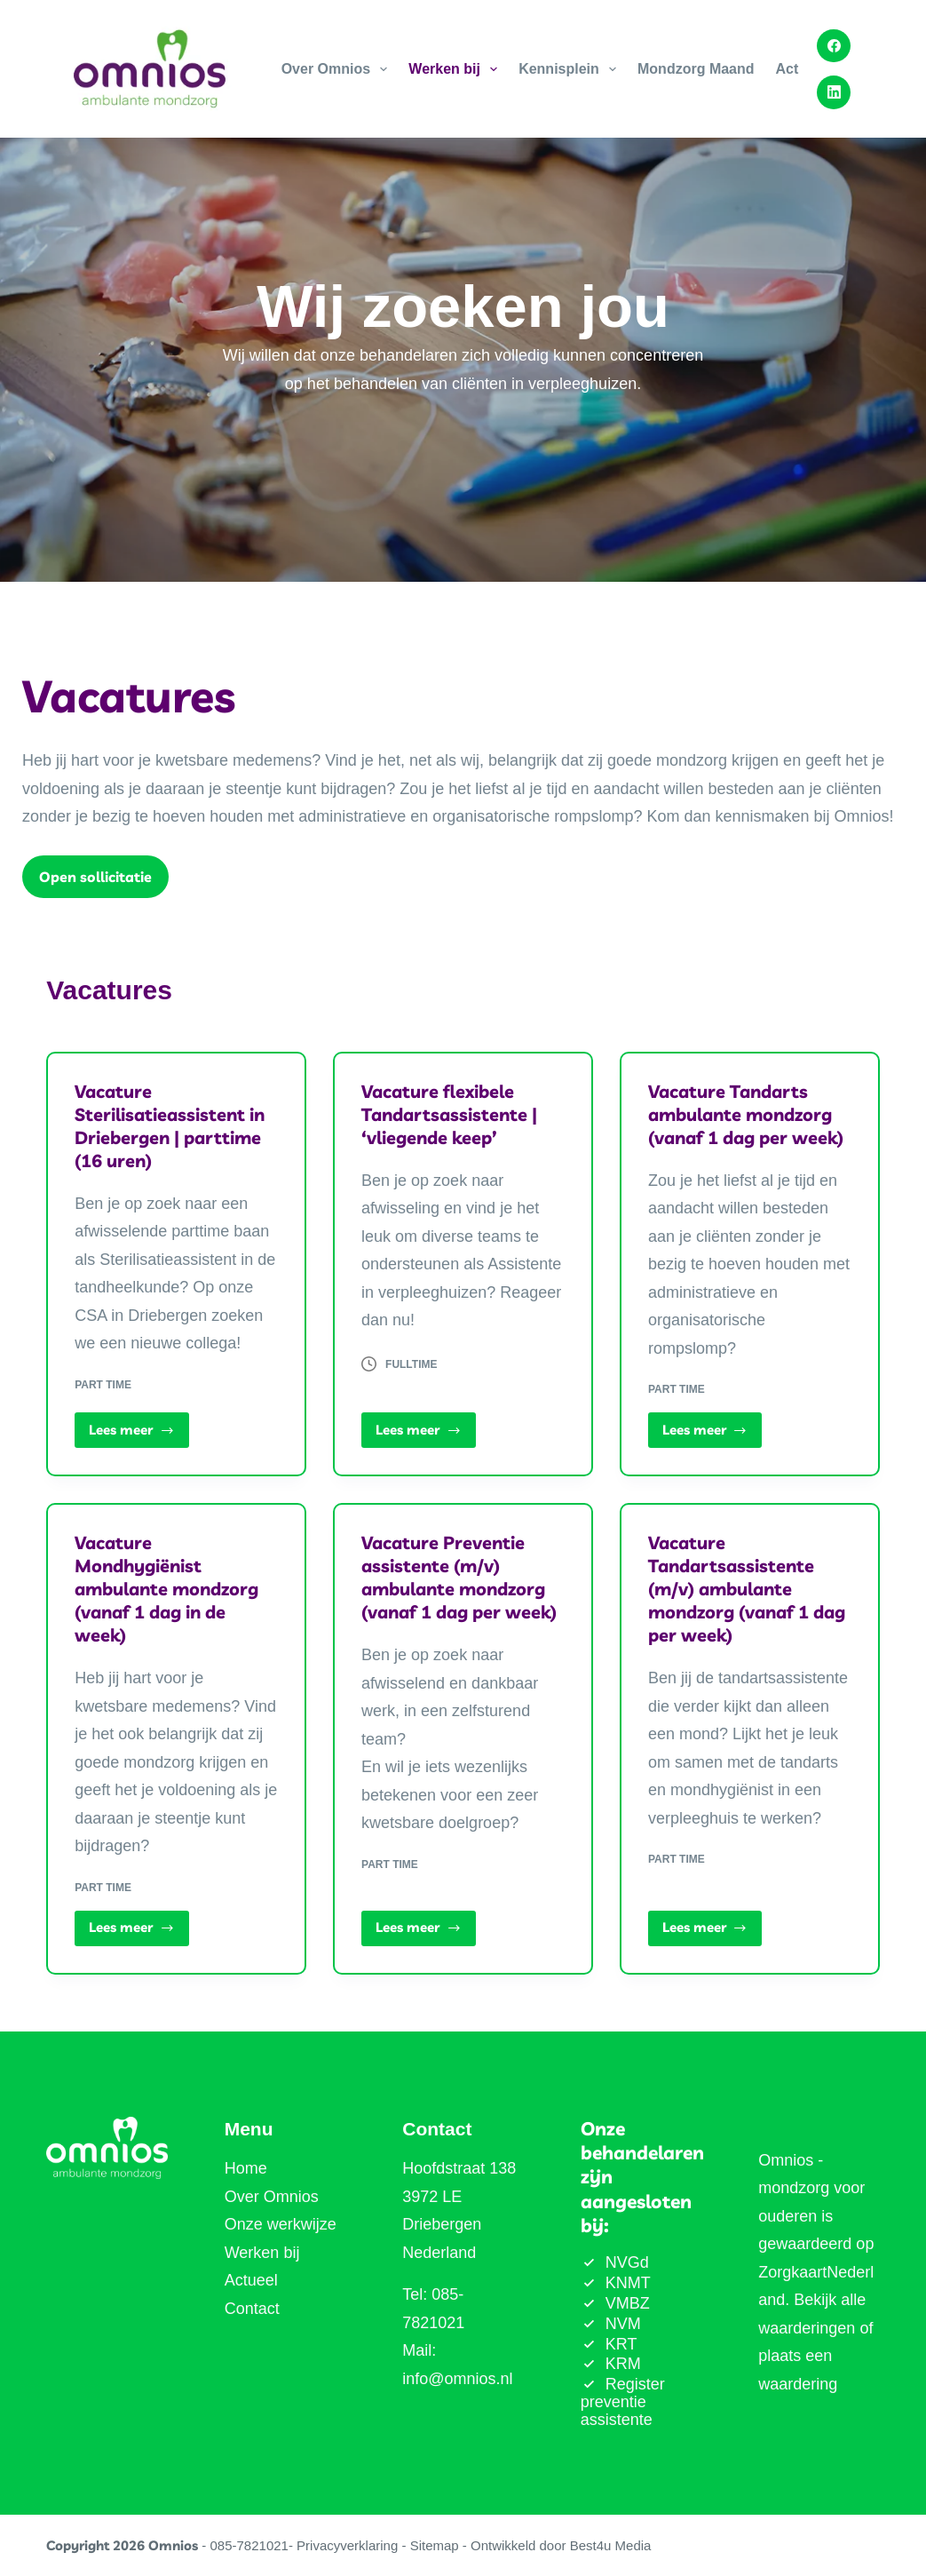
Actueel (251, 2280)
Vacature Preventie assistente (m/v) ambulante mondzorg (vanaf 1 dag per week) (459, 1577)
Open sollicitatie (95, 877)
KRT (621, 2344)
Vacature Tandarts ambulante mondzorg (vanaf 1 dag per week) (745, 1114)
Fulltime (411, 1364)
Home (246, 2168)
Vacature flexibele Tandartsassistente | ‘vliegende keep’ (449, 1114)
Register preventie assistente (623, 2402)
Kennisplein (570, 69)
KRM (623, 2364)
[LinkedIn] (834, 92)
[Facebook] (834, 46)
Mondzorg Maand (696, 68)
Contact (252, 2309)
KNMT (628, 2283)
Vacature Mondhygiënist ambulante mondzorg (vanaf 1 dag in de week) (166, 1588)
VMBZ (627, 2303)
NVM (623, 2324)
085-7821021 (249, 2545)
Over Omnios (338, 69)
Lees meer (139, 1434)
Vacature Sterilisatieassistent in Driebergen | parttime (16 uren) (170, 1126)
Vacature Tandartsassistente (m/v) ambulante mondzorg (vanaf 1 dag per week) (746, 1588)
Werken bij (456, 69)
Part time (103, 1385)
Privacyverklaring (347, 2545)
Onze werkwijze (280, 2224)
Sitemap (434, 2545)
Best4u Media (611, 2545)
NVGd (627, 2262)
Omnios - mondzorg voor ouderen (811, 2188)
